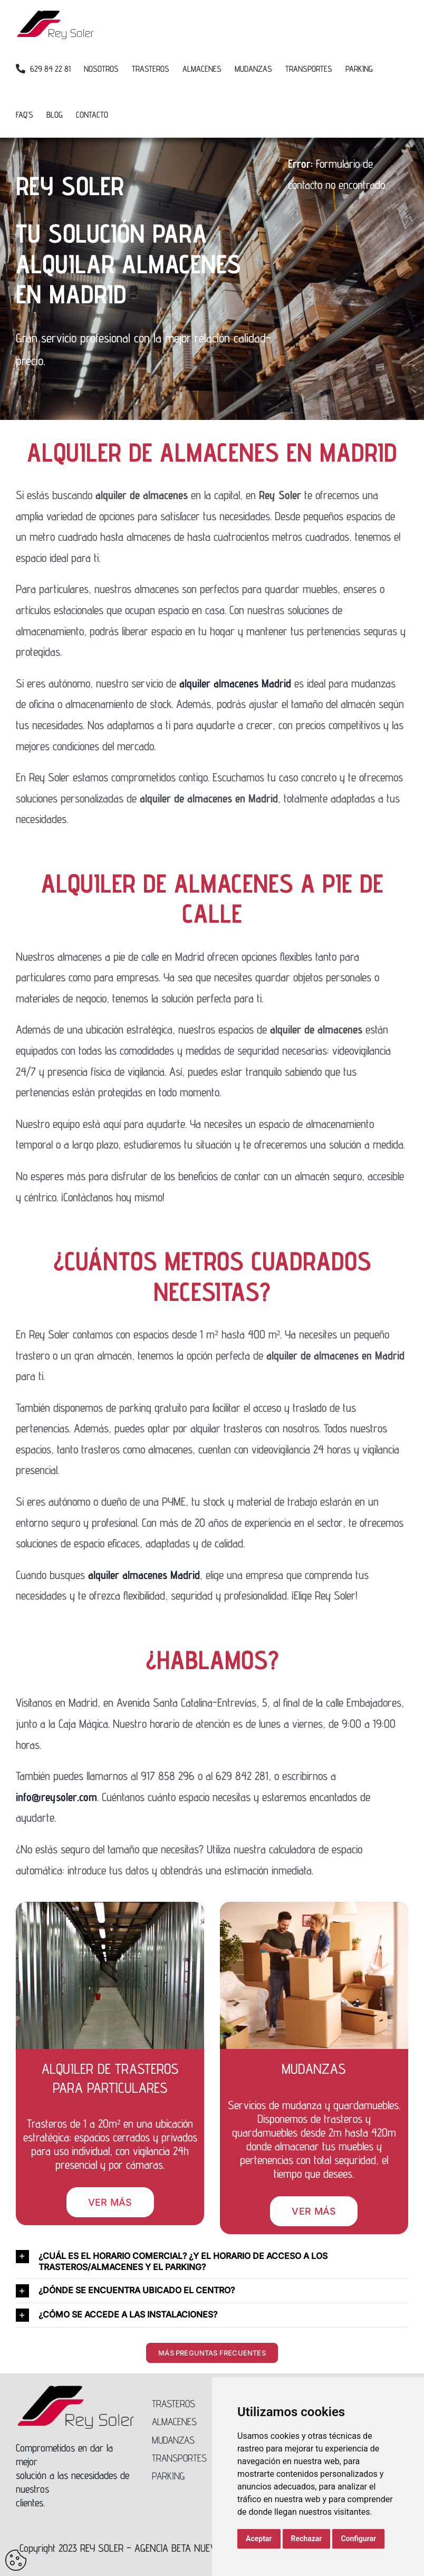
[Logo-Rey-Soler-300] (76, 2390)
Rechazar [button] (306, 2538)
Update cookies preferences (15, 2560)
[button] (212, 2261)
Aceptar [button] (259, 2538)
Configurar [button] (358, 2538)
